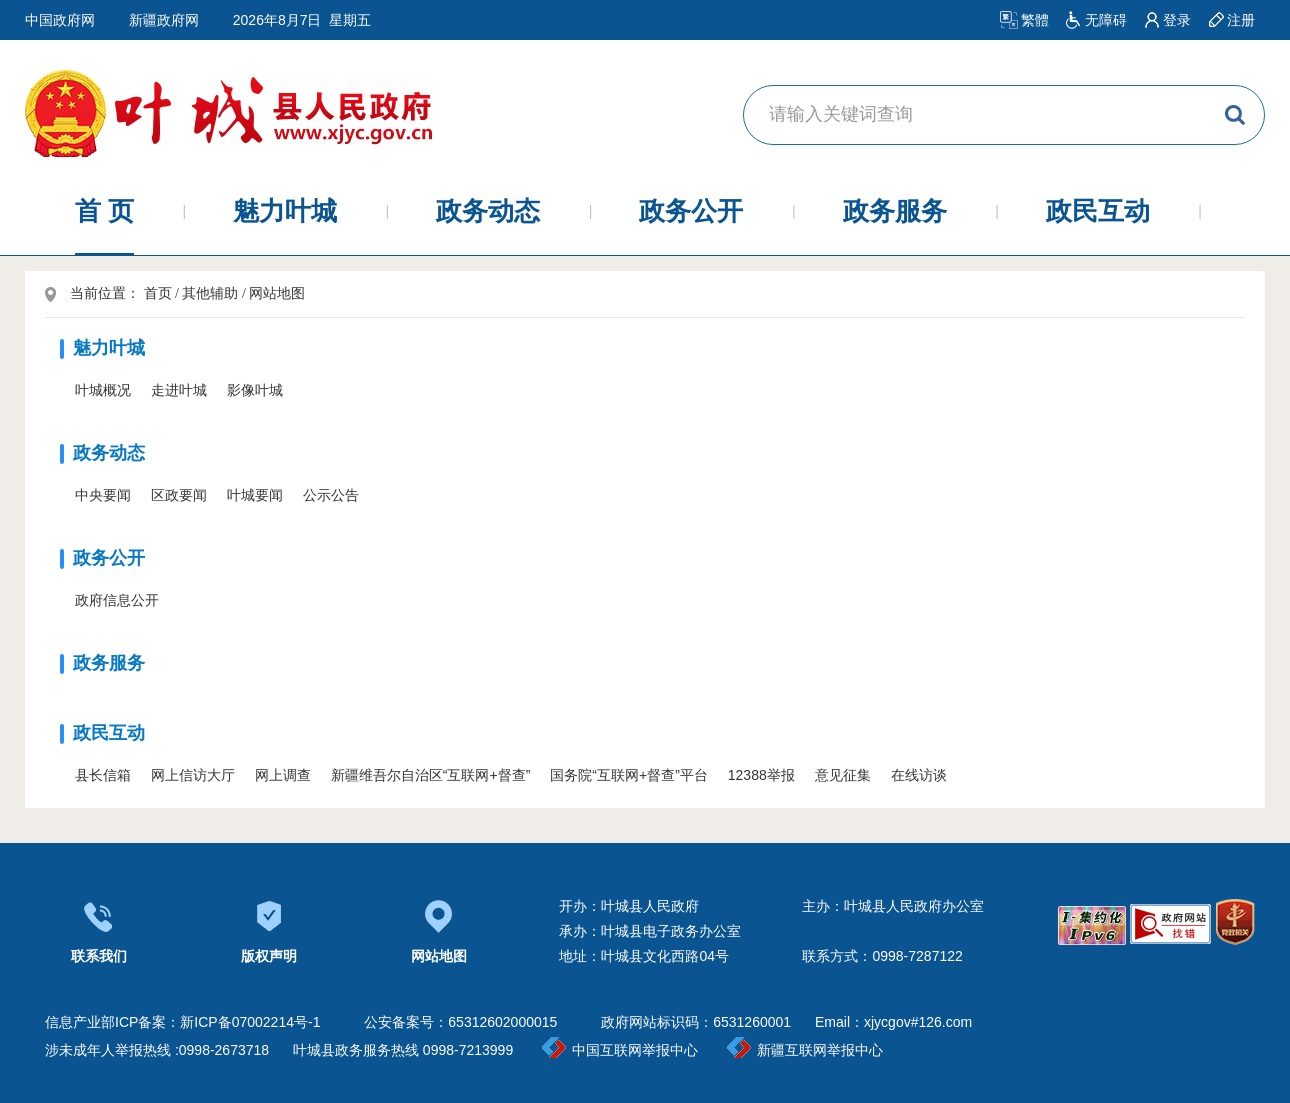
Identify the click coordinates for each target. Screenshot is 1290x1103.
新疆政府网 (164, 20)
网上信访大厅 (193, 775)
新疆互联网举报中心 (805, 1050)
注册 (1241, 20)
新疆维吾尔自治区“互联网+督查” (431, 775)
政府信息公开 (117, 600)
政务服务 (895, 211)
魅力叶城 (285, 211)
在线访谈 (919, 775)
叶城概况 (103, 390)
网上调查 (283, 775)
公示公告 (331, 495)
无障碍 (1106, 20)
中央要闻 (103, 495)
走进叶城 (179, 390)
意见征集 (843, 775)
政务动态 (488, 211)
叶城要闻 (255, 495)
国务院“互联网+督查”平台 (629, 775)
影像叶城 (255, 390)
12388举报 (761, 775)
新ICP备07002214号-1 (250, 1022)
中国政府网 (60, 20)
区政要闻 (179, 495)
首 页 (104, 211)
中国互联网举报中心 (620, 1050)
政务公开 (691, 211)
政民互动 (1098, 211)
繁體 (1035, 20)
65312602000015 (502, 1022)
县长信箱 (103, 775)
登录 (1177, 20)
